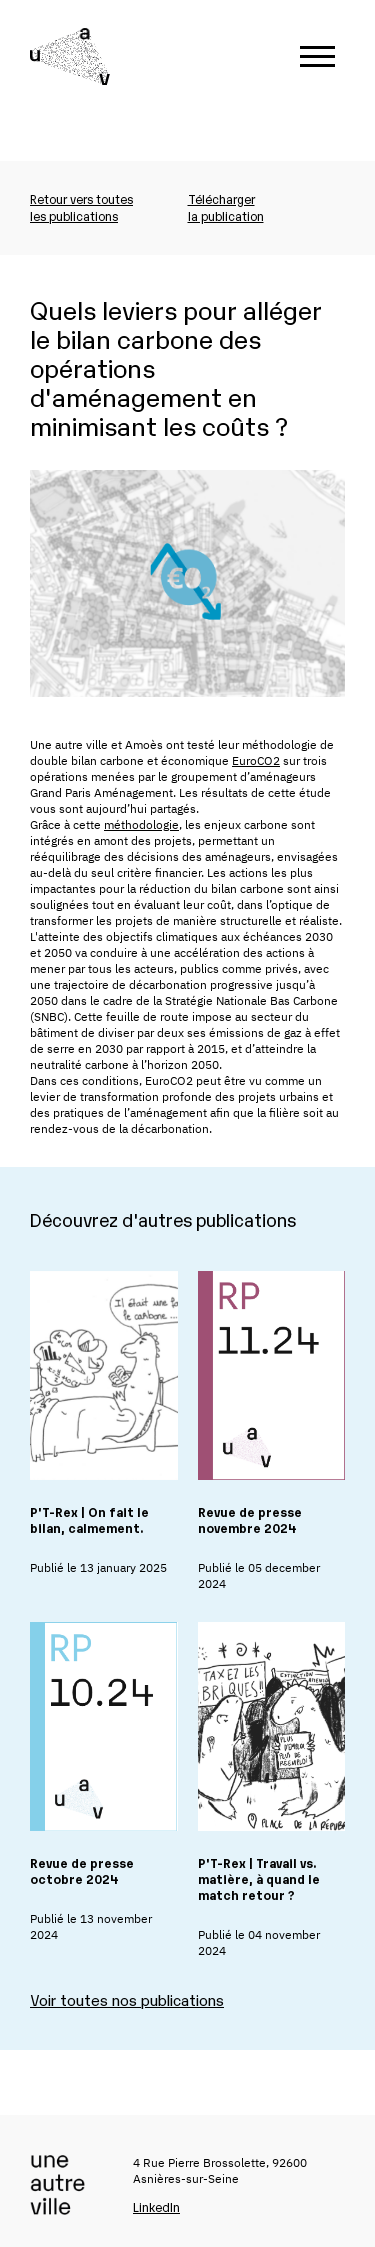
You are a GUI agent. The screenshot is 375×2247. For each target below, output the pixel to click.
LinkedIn (156, 2207)
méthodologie (141, 824)
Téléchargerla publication (226, 207)
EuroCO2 (256, 760)
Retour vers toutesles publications (81, 207)
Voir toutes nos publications (127, 1999)
